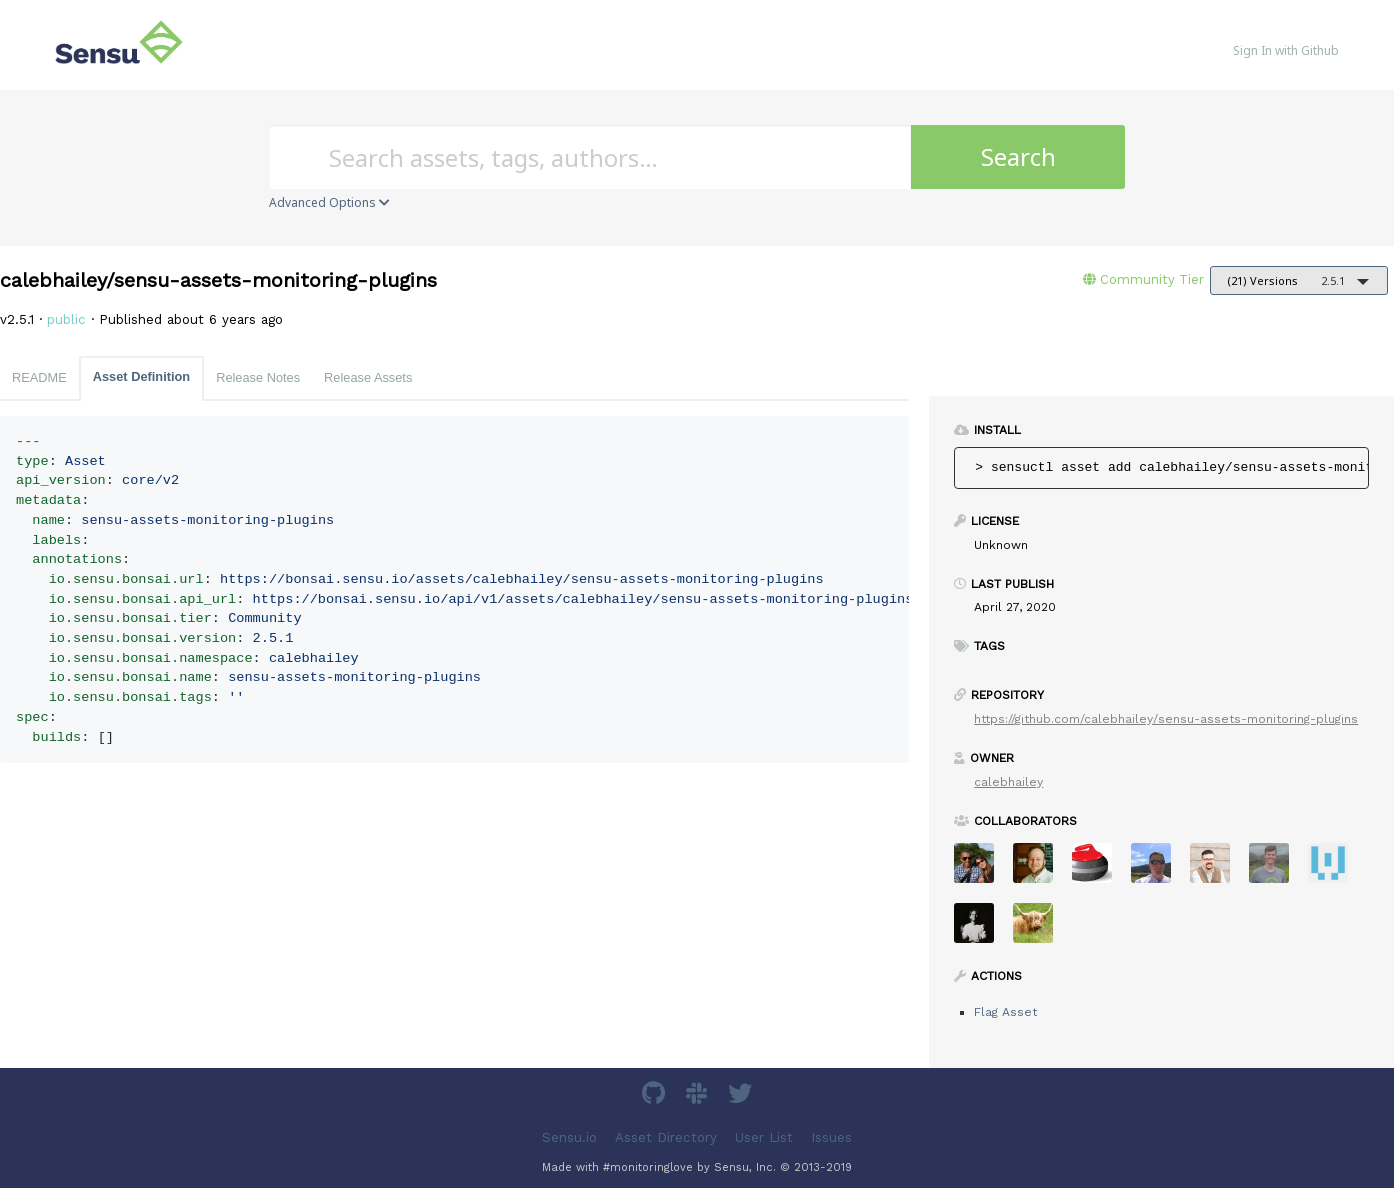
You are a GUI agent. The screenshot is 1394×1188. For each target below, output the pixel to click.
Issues (831, 1137)
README (39, 377)
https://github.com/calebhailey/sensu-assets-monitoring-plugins (1166, 719)
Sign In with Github (1286, 50)
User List (764, 1137)
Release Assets (368, 377)
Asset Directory (666, 1137)
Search (1018, 156)
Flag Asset (1005, 1012)
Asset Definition (141, 376)
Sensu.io (569, 1137)
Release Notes (258, 377)
